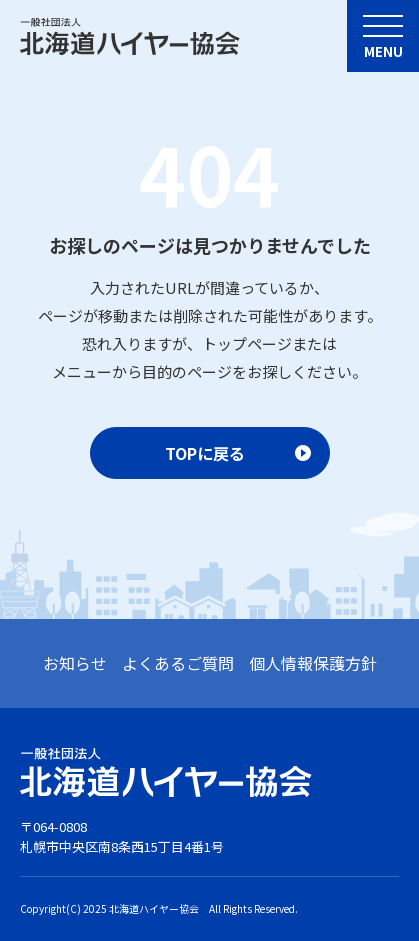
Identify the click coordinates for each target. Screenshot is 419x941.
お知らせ (75, 663)
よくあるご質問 (178, 663)
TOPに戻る (205, 453)
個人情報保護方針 (313, 663)
